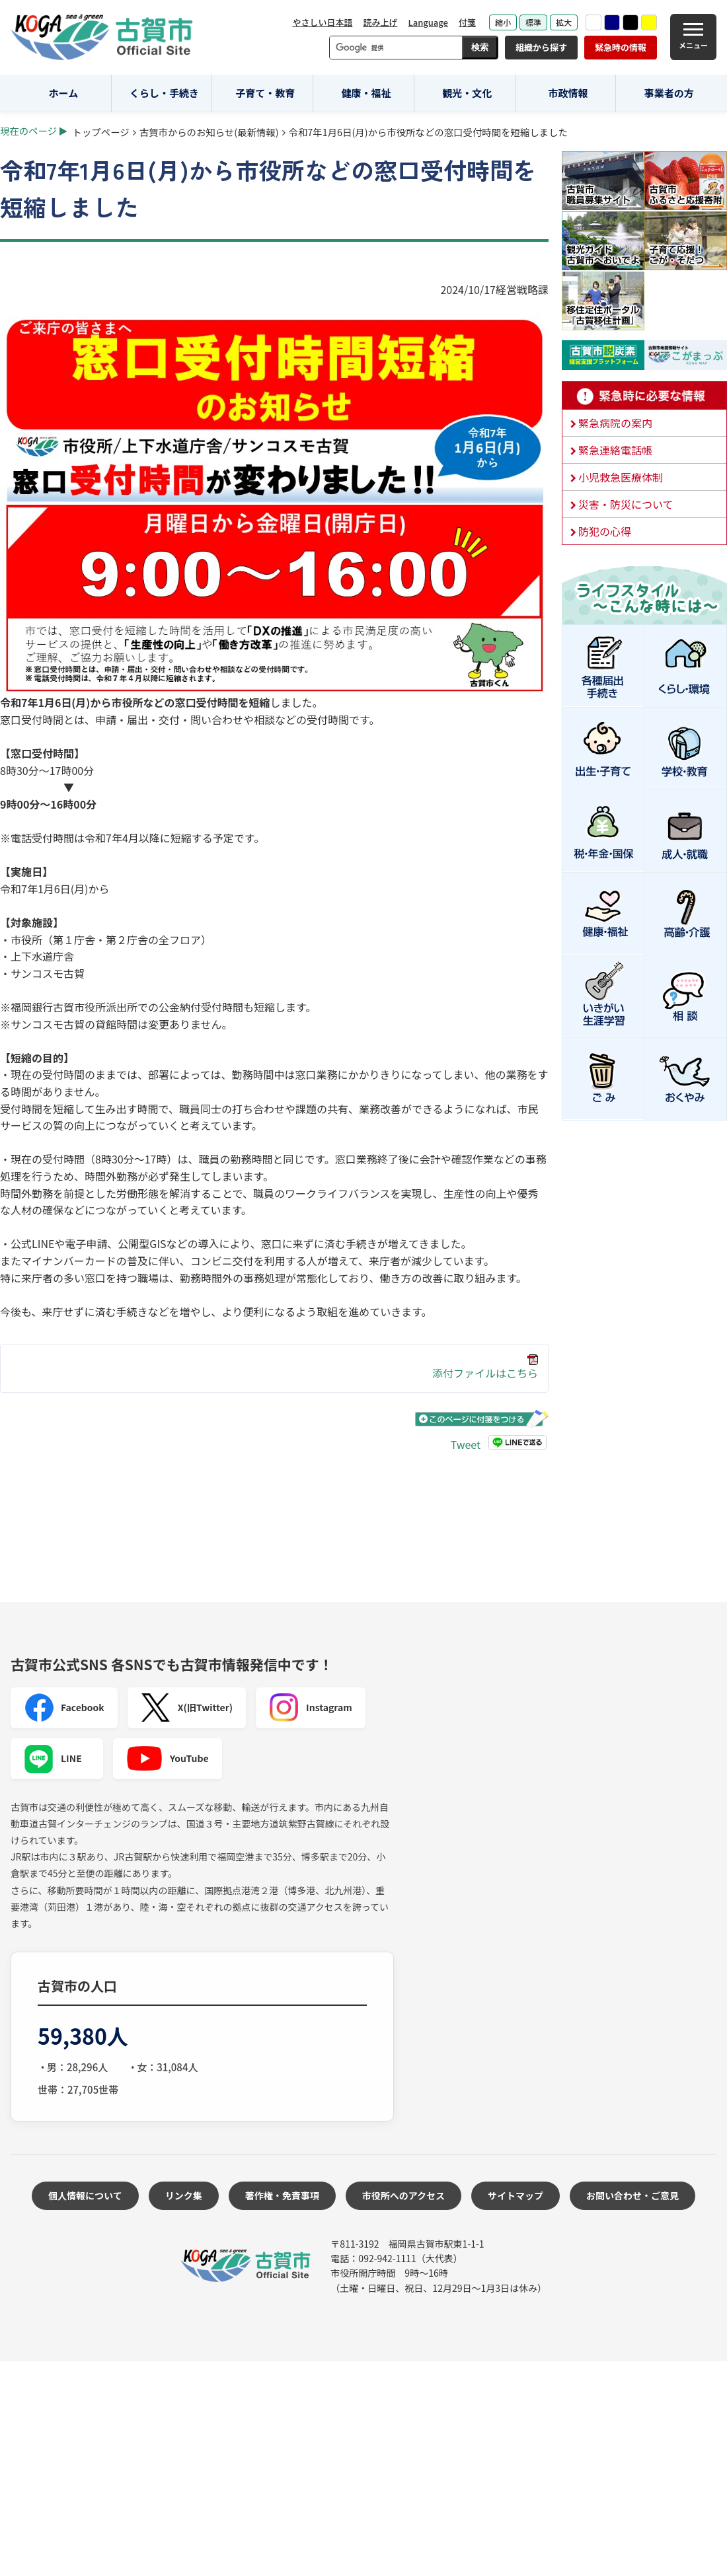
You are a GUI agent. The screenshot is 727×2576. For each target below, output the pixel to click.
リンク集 (183, 2195)
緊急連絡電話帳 (615, 450)
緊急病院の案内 (615, 423)
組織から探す (541, 47)
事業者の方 (669, 93)
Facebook (64, 1708)
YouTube (167, 1759)
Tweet (465, 1444)
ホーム (64, 93)
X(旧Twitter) (187, 1708)
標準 (533, 22)
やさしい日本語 (322, 22)
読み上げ (380, 22)
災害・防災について (625, 504)
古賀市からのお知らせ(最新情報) (209, 132)
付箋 (467, 22)
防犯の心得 (604, 531)
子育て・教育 (265, 93)
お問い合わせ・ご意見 (632, 2195)
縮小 (503, 22)
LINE (53, 1759)
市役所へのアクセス (403, 2195)
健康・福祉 (366, 93)
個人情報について (85, 2195)
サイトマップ (515, 2195)
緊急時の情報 (620, 47)
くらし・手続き (164, 93)
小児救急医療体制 (620, 477)
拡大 (564, 22)
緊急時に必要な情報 (644, 396)
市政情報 (568, 93)
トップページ (101, 132)
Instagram (310, 1708)
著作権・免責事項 (282, 2195)
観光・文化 (467, 93)
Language (428, 22)
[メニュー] (693, 37)
